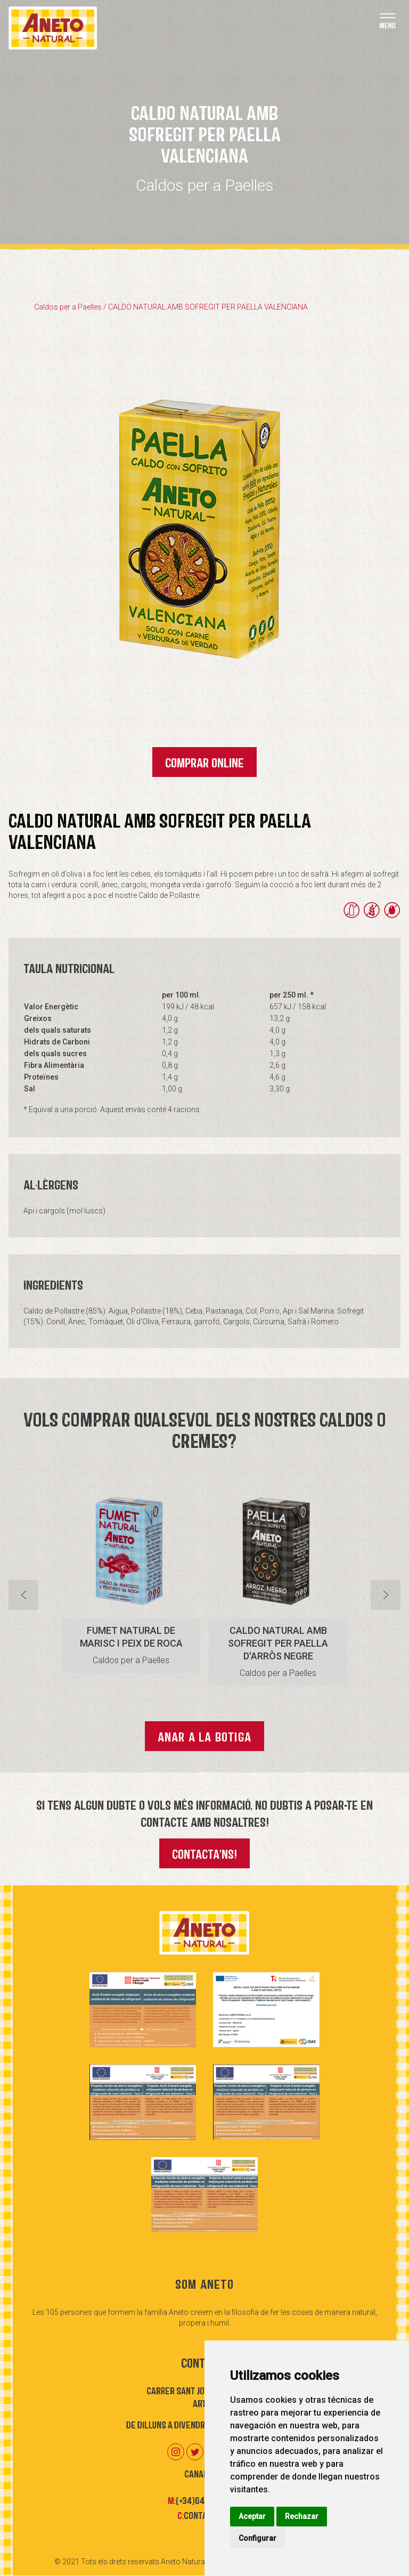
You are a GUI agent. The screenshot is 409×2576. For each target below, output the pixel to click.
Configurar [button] (257, 2538)
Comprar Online (204, 762)
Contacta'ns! (204, 1853)
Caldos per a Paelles (68, 307)
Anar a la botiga (204, 1736)
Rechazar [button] (301, 2516)
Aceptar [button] (252, 2516)
